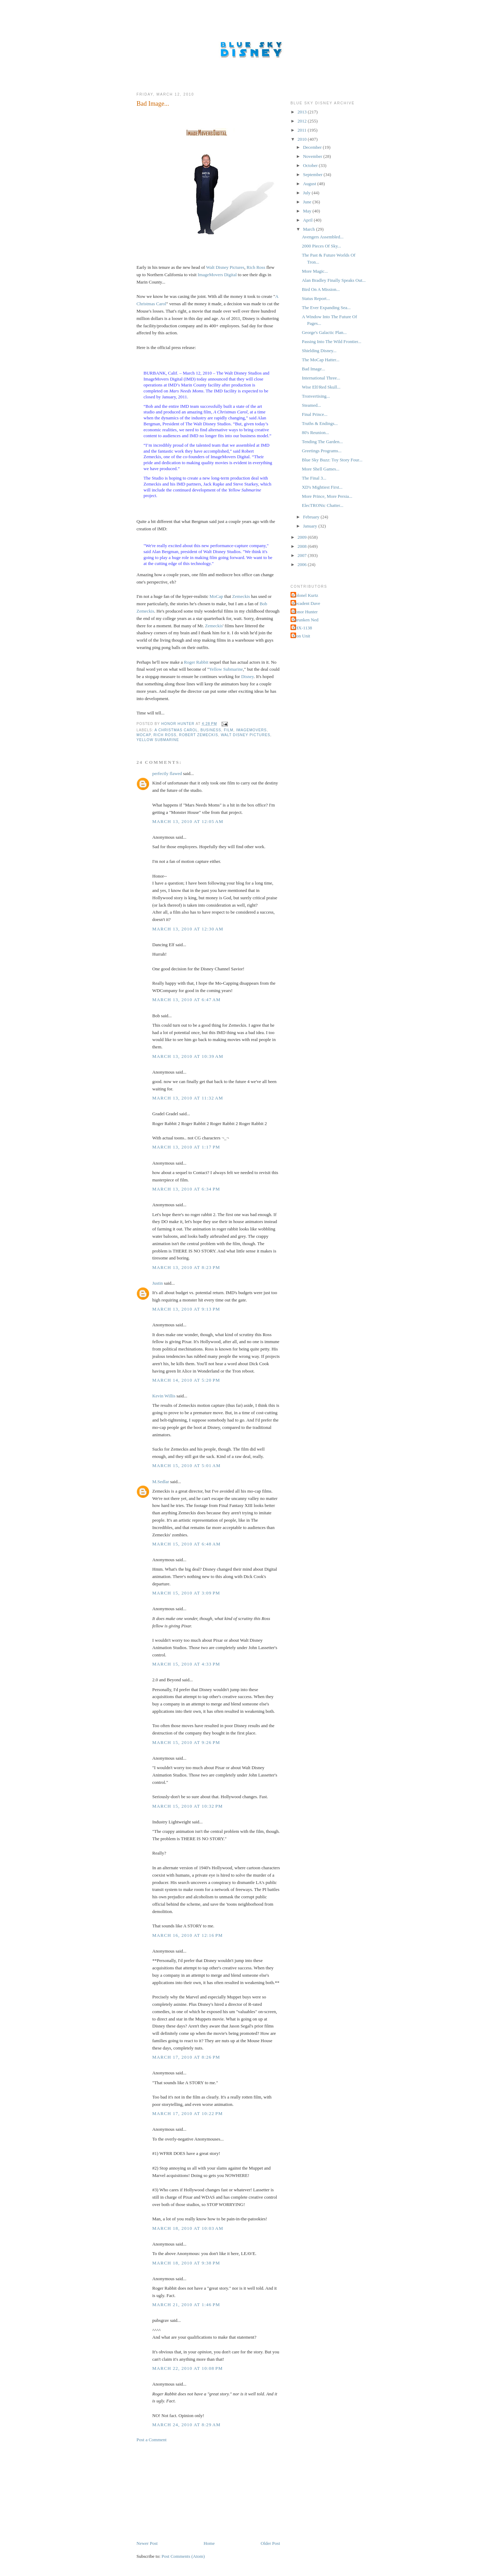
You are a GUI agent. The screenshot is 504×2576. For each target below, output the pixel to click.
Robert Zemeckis (198, 735)
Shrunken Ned (305, 619)
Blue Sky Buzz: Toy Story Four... (332, 459)
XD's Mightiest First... (322, 487)
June (308, 201)
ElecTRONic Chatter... (322, 505)
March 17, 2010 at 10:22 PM (187, 2113)
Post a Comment (151, 2439)
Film (228, 730)
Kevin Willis (163, 1395)
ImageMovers (251, 730)
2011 (303, 130)
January (310, 526)
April (308, 220)
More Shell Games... (320, 469)
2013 (303, 111)
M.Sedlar (160, 1481)
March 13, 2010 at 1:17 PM (186, 1147)
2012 (303, 121)
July (307, 192)
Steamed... (311, 405)
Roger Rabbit (196, 662)
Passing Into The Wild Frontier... (331, 341)
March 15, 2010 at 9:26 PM (186, 1742)
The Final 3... (314, 478)
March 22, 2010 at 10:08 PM (187, 2368)
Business (211, 730)
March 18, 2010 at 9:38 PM (186, 2263)
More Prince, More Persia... (327, 496)
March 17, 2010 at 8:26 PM (186, 2057)
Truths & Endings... (319, 423)
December (313, 147)
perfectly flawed (167, 773)
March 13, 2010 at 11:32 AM (187, 1098)
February (312, 516)
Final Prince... (314, 414)
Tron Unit (301, 635)
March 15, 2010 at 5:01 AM (186, 1465)
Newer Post (147, 2543)
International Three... (321, 378)
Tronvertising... (316, 396)
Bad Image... (313, 368)
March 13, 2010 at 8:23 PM (186, 1267)
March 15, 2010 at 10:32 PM (187, 1806)
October (311, 165)
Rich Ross (256, 267)
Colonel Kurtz (305, 595)
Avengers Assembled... (322, 236)
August (310, 183)
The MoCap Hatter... (320, 359)
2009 (303, 537)
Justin (157, 1283)
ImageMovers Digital (217, 274)
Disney (247, 676)
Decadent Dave (306, 603)
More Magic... (315, 271)
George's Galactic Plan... (324, 332)
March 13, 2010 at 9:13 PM (186, 1309)
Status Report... (316, 298)
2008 (303, 546)
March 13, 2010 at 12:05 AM (187, 821)
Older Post (270, 2543)
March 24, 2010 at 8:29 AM (186, 2424)
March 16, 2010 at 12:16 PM (187, 1935)
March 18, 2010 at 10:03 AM (187, 2228)
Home (209, 2543)
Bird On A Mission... (321, 289)
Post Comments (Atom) (183, 2556)
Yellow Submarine (226, 669)
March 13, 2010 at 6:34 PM (186, 1189)
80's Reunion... (315, 432)
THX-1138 (302, 627)
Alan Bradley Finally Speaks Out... (333, 280)
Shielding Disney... (319, 350)
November (313, 156)
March (309, 229)
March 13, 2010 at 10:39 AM (187, 1056)
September (313, 174)
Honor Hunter (305, 611)
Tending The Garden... (322, 441)
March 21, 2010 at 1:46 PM (186, 2304)
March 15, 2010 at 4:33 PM (186, 1664)
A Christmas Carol (176, 730)
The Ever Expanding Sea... (326, 307)
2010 (303, 139)
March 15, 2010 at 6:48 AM (186, 1544)
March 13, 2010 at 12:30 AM (187, 928)
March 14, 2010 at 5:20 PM (186, 1380)
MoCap (216, 596)
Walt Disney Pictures (225, 267)
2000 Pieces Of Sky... (321, 246)
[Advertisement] (188, 2491)
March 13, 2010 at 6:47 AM (186, 999)
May (308, 211)
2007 (303, 555)
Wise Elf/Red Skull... (321, 387)
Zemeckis (241, 596)
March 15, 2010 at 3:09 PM (186, 1593)
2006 (303, 564)
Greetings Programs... (321, 450)
